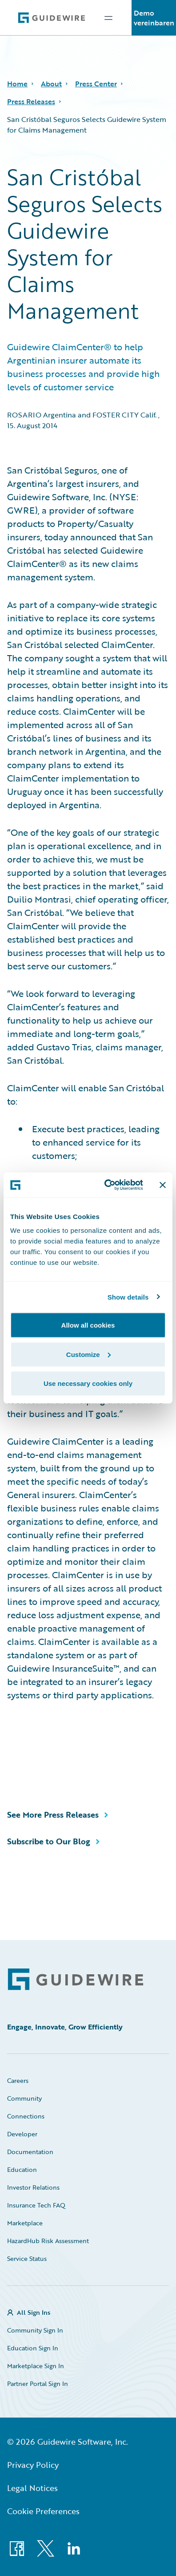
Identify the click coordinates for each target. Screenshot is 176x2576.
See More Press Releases (53, 1814)
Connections (25, 2116)
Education (22, 2169)
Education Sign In (32, 2348)
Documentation (30, 2151)
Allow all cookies (88, 1325)
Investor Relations (33, 2187)
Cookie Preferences (43, 2511)
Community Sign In (35, 2330)
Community (24, 2098)
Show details (128, 1296)
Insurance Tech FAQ (36, 2205)
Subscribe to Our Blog (48, 1841)
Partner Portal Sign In (37, 2383)
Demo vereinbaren (154, 18)
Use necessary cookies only (88, 1383)
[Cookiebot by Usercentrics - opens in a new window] (107, 1185)
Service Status (27, 2258)
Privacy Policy (33, 2465)
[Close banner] (163, 1185)
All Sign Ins (33, 2312)
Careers (17, 2080)
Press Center (96, 83)
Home (17, 83)
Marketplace (25, 2223)
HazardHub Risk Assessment (48, 2240)
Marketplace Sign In (35, 2365)
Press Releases (31, 101)
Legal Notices (32, 2488)
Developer (22, 2134)
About (51, 83)
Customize (88, 1354)
